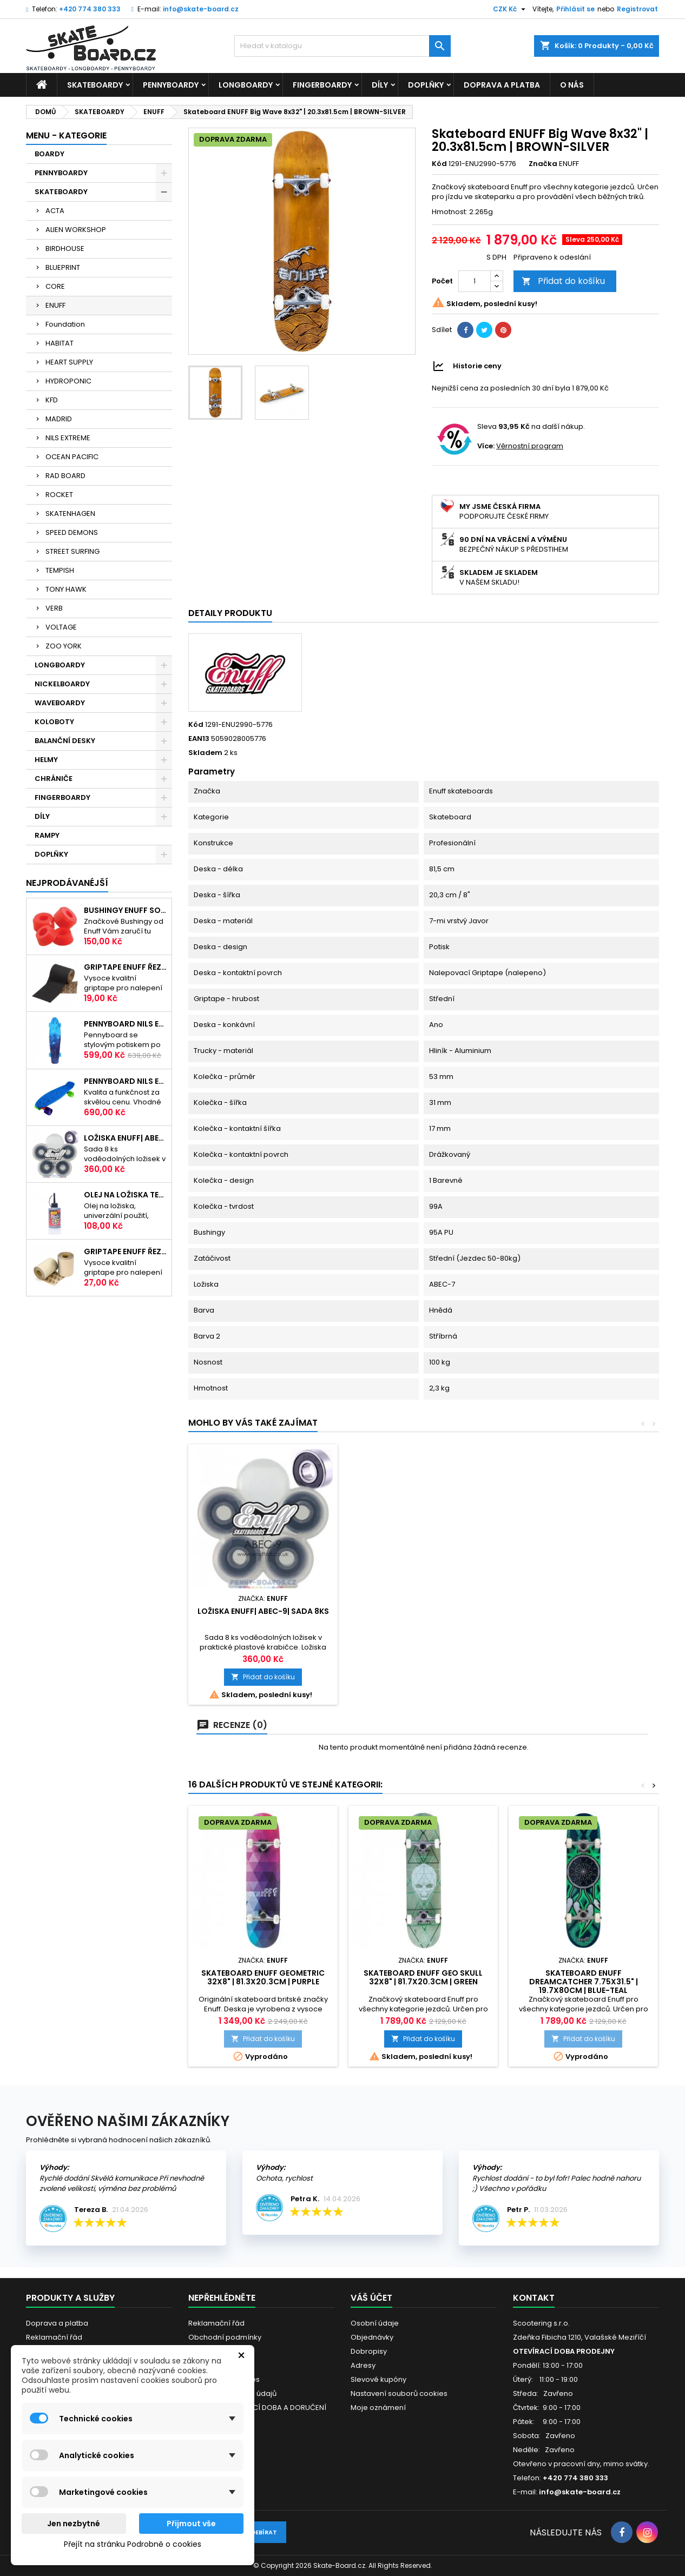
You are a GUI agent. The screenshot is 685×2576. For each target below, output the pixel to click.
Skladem (205, 753)
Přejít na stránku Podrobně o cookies (132, 2544)
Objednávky (372, 2337)
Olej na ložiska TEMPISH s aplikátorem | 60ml (125, 1194)
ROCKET (59, 494)
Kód (439, 164)
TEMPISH (59, 570)
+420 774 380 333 (90, 9)
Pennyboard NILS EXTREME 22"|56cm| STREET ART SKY (125, 1023)
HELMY (46, 759)
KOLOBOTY (54, 722)
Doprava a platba (502, 85)
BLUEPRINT (62, 267)
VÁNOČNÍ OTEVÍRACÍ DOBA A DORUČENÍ (257, 2407)
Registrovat (637, 9)
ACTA (54, 211)
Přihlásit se (575, 9)
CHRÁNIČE (54, 778)
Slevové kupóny (378, 2379)
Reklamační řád (54, 2337)
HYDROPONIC (68, 381)
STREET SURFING (72, 551)
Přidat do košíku (563, 281)
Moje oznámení (378, 2407)
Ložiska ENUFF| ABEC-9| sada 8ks (125, 1138)
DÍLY (380, 85)
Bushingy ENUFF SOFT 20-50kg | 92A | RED (125, 910)
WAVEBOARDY (60, 703)
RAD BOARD (65, 476)
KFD (51, 400)
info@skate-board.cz (201, 9)
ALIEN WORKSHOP (75, 229)
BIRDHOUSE (64, 248)
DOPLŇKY (426, 85)
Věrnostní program (529, 446)
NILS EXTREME (67, 438)
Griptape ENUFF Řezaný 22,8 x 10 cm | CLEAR (125, 1251)
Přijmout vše (191, 2523)
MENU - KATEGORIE (66, 135)
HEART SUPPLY (69, 362)
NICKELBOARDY (62, 684)
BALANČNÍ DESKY (65, 741)
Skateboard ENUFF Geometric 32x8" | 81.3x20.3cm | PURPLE (263, 1977)
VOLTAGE (61, 627)
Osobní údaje (375, 2323)
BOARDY (49, 154)
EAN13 (198, 739)
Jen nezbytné (73, 2523)
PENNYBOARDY (171, 85)
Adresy (363, 2365)
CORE (55, 286)
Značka (543, 164)
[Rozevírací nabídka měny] (510, 9)
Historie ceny (477, 366)
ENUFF (55, 305)
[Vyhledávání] (342, 46)
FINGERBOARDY (322, 85)
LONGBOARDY (246, 85)
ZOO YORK (63, 646)
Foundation (65, 324)
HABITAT (59, 343)
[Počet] (474, 281)
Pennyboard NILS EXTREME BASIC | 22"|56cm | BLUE (125, 1081)
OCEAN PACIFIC (71, 457)
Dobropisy (369, 2351)
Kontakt (534, 2298)
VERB (54, 608)
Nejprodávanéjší (67, 883)
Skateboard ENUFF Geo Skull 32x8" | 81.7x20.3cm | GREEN (423, 1977)
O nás (572, 85)
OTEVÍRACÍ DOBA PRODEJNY (564, 2351)
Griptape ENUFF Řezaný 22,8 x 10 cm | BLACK (125, 967)
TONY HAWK (66, 589)
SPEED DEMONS (71, 532)
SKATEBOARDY (95, 85)
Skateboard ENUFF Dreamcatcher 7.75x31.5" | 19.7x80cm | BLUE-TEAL (583, 1982)
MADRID (58, 419)
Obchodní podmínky (224, 2337)
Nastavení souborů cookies (399, 2393)
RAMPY (47, 835)
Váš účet (371, 2298)
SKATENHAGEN (70, 513)
